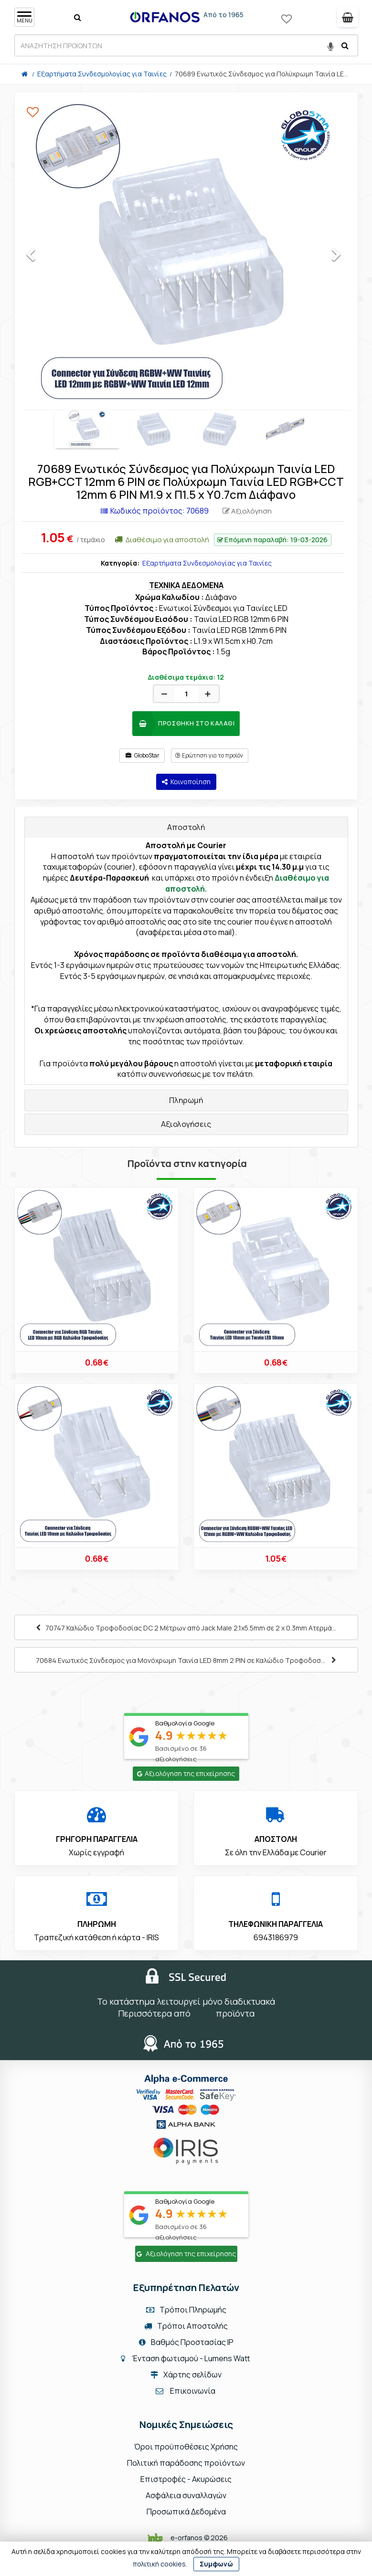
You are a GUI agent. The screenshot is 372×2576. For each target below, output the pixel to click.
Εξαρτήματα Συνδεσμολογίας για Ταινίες (207, 563)
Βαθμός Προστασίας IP (186, 2342)
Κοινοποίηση (186, 781)
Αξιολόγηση (247, 511)
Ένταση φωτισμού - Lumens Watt (191, 2358)
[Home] (24, 73)
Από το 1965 (223, 14)
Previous (39, 257)
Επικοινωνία (192, 2391)
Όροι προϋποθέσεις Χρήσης (186, 2446)
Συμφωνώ (216, 2563)
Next (344, 257)
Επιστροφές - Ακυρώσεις (186, 2479)
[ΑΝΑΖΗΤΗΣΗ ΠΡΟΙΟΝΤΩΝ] (186, 45)
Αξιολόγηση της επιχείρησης (186, 1773)
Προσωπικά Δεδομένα (186, 2511)
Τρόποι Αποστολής (186, 2326)
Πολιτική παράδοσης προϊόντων (186, 2463)
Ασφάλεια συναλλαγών (186, 2495)
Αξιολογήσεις (186, 1124)
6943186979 (276, 1937)
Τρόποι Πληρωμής (186, 2309)
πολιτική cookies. (160, 2563)
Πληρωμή (186, 1100)
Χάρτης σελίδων (186, 2374)
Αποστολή (186, 827)
